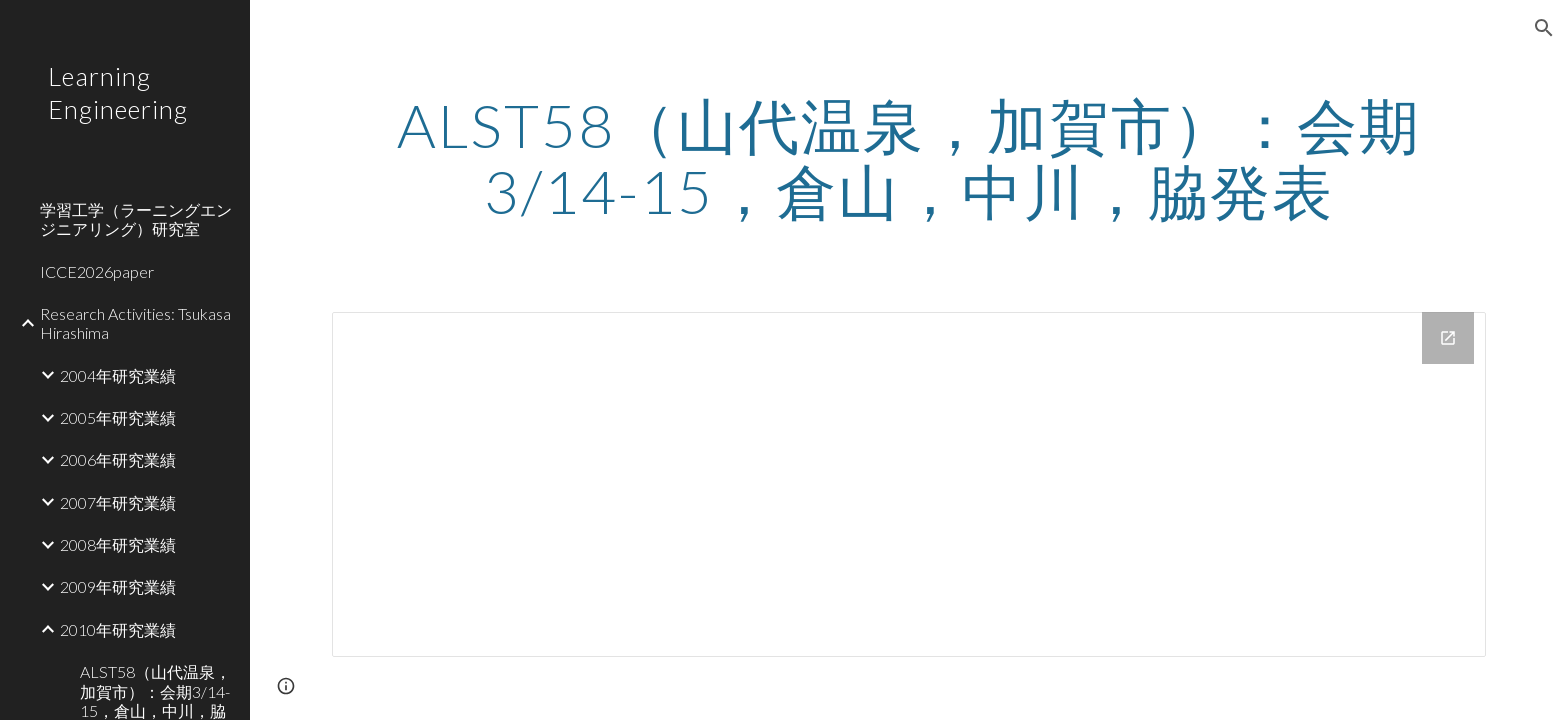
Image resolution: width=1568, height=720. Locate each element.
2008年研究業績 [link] (118, 544)
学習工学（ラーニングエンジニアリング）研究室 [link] (136, 219)
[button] (1544, 28)
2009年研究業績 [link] (118, 586)
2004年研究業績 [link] (118, 375)
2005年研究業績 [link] (118, 417)
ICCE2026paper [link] (97, 271)
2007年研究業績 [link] (118, 502)
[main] (909, 158)
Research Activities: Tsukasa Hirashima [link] (135, 323)
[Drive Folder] (909, 484)
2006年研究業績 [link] (118, 459)
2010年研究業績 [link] (118, 629)
